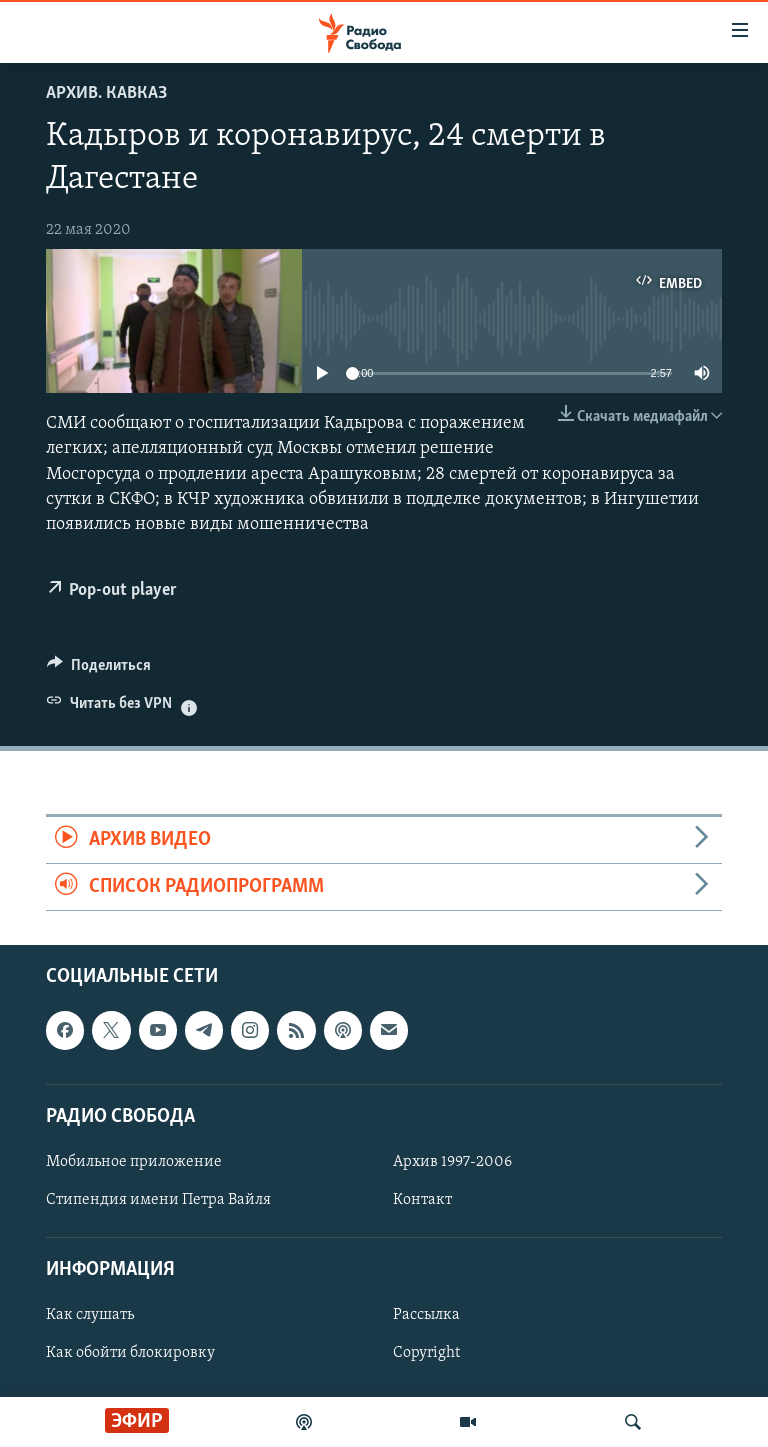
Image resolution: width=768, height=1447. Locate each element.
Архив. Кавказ (106, 93)
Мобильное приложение (134, 1162)
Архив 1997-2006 (452, 1162)
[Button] (99, 670)
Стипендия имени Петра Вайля (158, 1200)
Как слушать (90, 1316)
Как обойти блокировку (130, 1354)
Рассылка (426, 1316)
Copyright (426, 1354)
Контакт (422, 1200)
